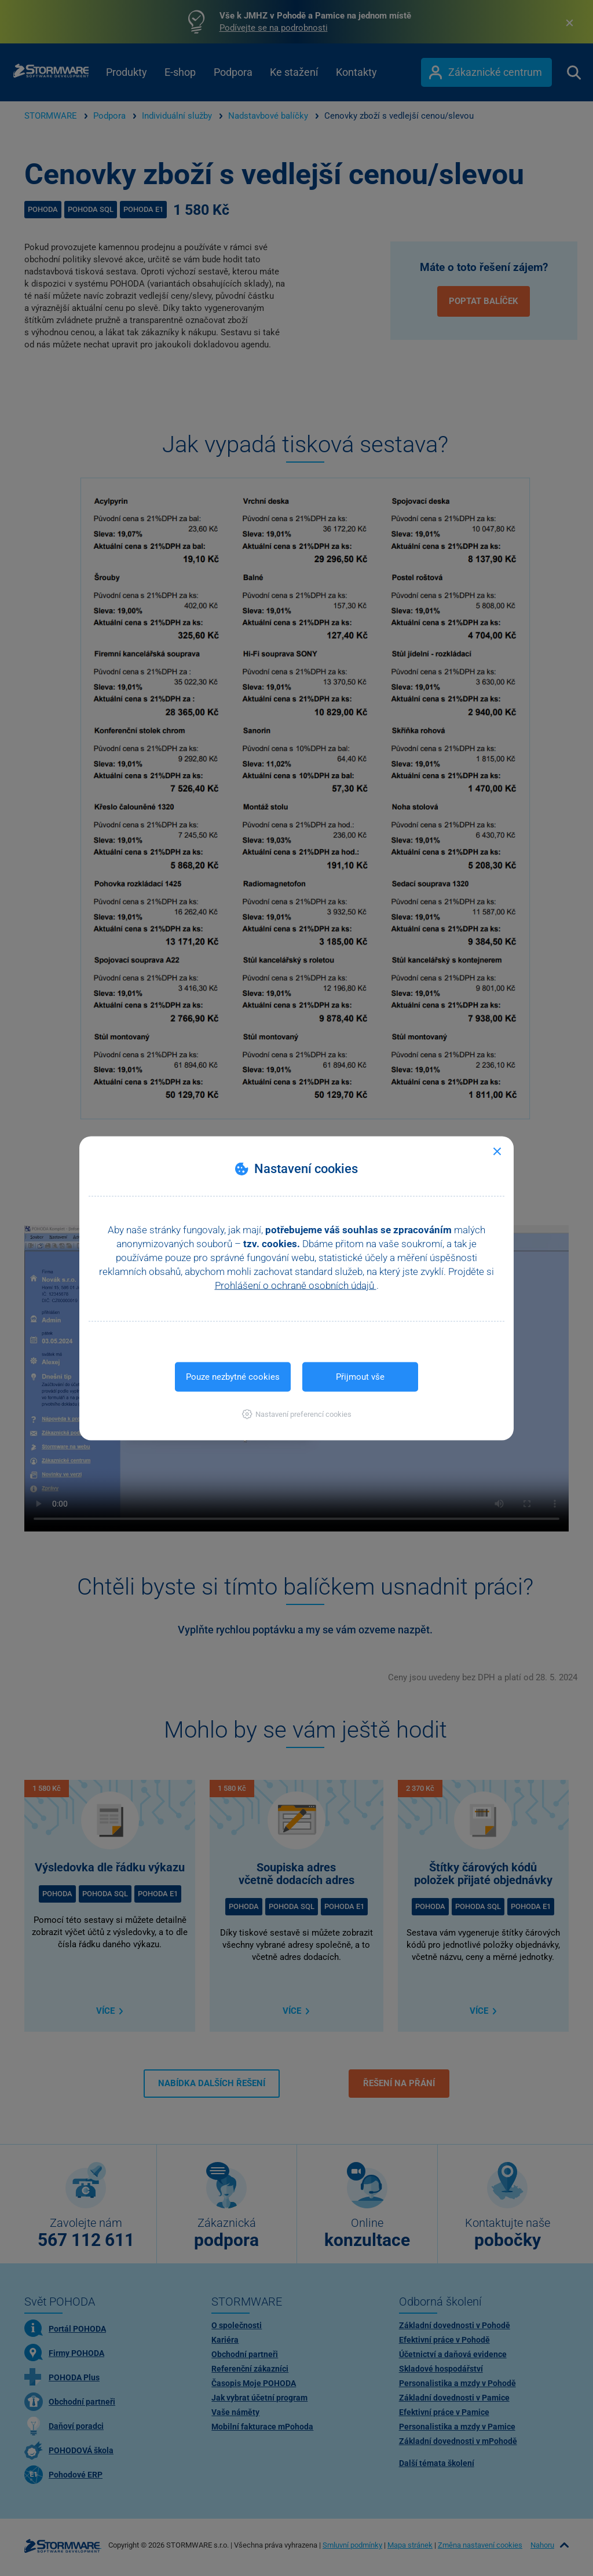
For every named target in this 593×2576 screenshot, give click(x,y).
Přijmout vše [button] (360, 1376)
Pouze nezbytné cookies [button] (233, 1376)
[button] (297, 1413)
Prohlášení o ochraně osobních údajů (295, 1285)
